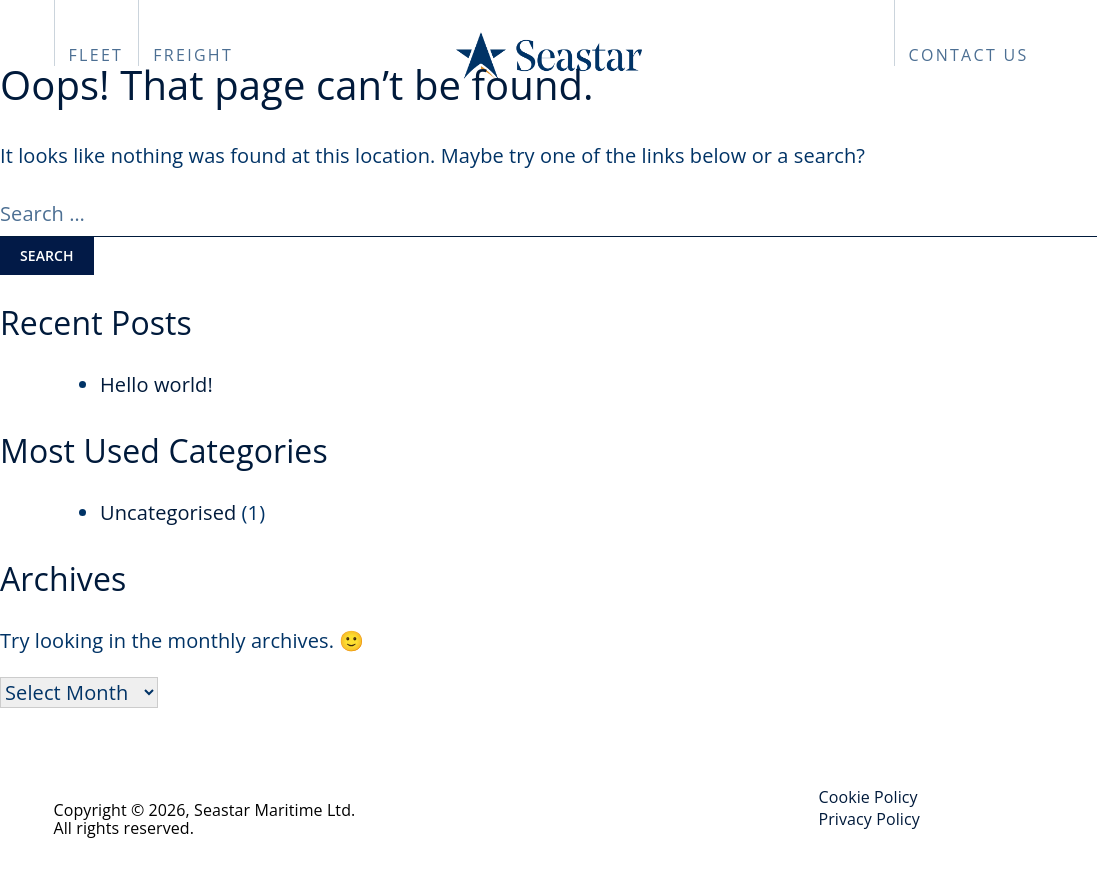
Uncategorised (168, 512)
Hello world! (156, 384)
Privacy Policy (869, 819)
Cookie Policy (868, 797)
